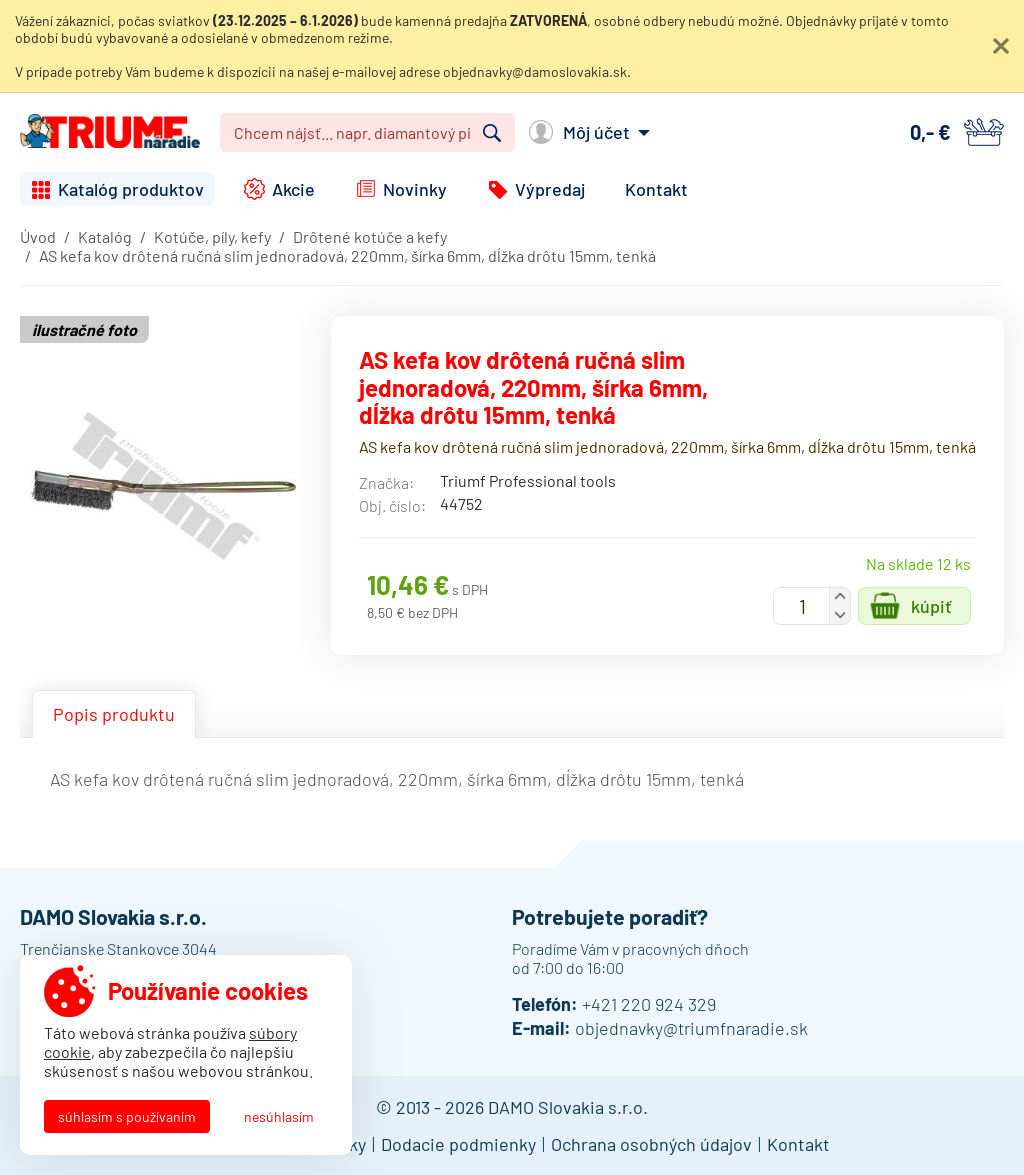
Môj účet (596, 132)
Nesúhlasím (279, 1116)
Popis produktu (114, 714)
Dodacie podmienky (458, 1144)
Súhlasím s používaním (127, 1116)
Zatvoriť (1001, 46)
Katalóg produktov (131, 189)
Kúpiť (931, 606)
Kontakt (656, 189)
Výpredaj (550, 189)
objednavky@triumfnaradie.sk (691, 1028)
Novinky (415, 189)
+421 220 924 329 (649, 1004)
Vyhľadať (492, 133)
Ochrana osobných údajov (651, 1144)
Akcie (293, 189)
